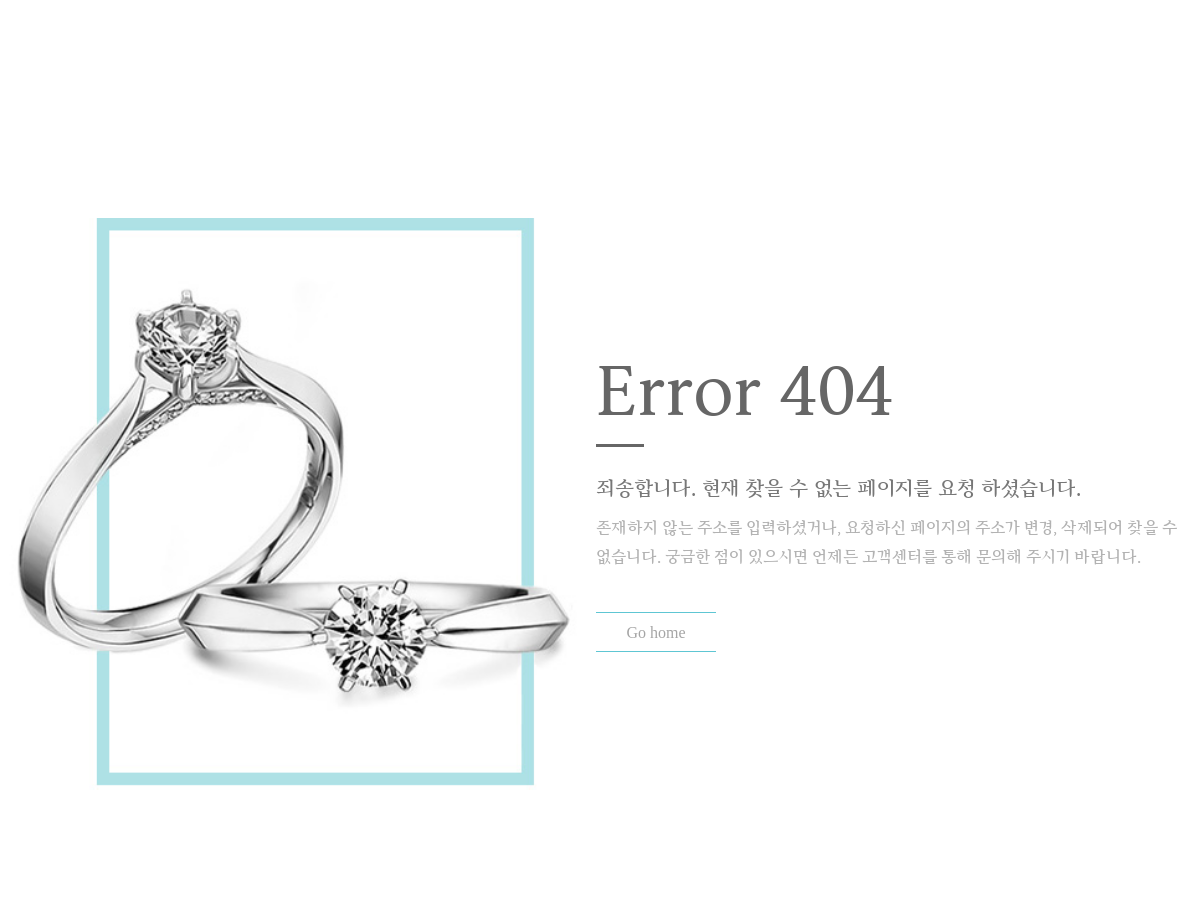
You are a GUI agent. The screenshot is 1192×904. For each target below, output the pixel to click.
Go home (655, 632)
